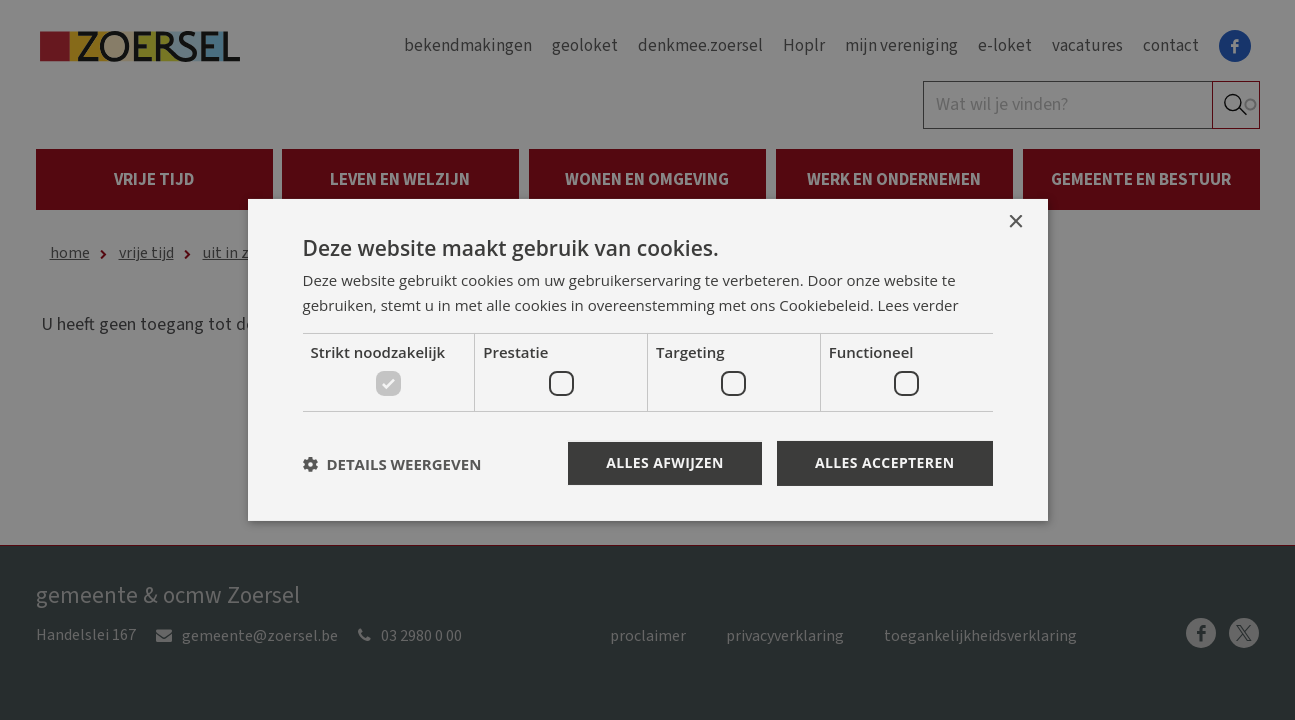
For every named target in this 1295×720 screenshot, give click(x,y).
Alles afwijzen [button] (665, 462)
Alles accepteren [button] (885, 462)
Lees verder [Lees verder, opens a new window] (919, 305)
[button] (392, 464)
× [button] (1015, 222)
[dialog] (647, 360)
